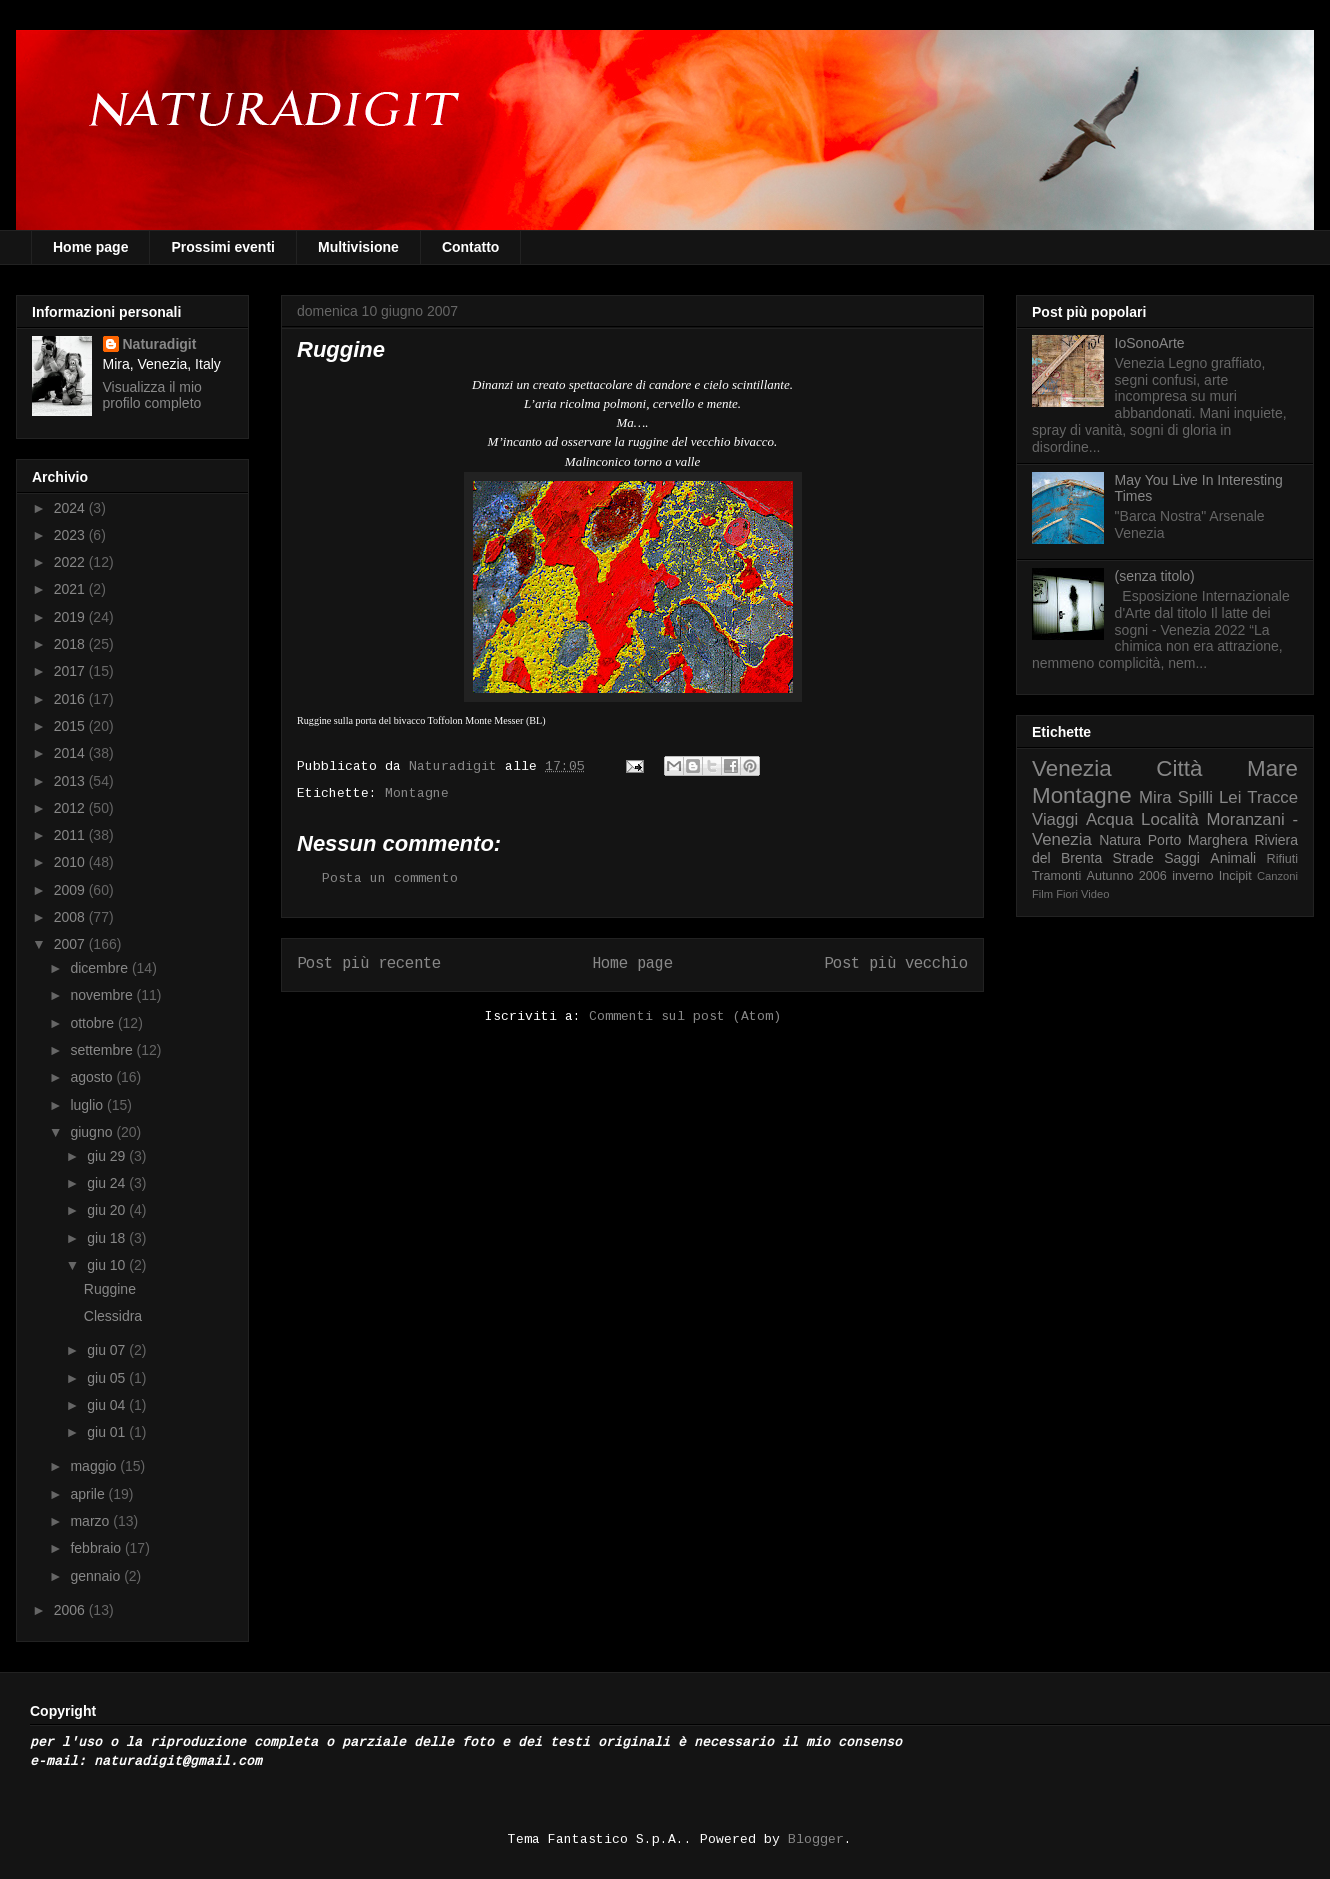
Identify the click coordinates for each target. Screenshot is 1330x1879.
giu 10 (108, 1265)
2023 (71, 535)
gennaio (97, 1576)
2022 (71, 562)
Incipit (1235, 876)
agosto (93, 1077)
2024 (71, 508)
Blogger (816, 1839)
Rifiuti (1283, 859)
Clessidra (113, 1316)
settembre (103, 1050)
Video (1095, 894)
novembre (103, 995)
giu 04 (108, 1405)
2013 (71, 781)
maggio (95, 1466)
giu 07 (108, 1350)
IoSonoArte (1150, 343)
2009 (71, 890)
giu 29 (108, 1156)
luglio (88, 1105)
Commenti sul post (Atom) (685, 1016)
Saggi (1182, 858)
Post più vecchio (896, 964)
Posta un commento (390, 878)
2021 (71, 589)
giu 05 (108, 1378)
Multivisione (358, 247)
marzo (91, 1521)
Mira (1155, 797)
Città (1179, 768)
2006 (71, 1610)
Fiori (1067, 894)
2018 (71, 644)
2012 (71, 808)
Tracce (1272, 797)
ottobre (93, 1023)
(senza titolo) (1155, 576)
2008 (71, 917)
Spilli (1195, 797)
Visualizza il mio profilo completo (152, 395)
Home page (90, 247)
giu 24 (108, 1183)
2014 (71, 753)
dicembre (100, 968)
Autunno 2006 (1127, 876)
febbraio (97, 1548)
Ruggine (110, 1289)
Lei (1230, 797)
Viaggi (1055, 819)
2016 (71, 699)
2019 (71, 617)
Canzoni (1277, 876)
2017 (71, 671)
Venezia (1072, 768)
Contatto (471, 247)
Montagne (417, 793)
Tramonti (1056, 876)
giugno (93, 1132)
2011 (71, 835)
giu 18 (108, 1238)
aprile (89, 1494)
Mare (1272, 768)
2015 (71, 726)
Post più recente (369, 964)
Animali (1233, 858)
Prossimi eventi (223, 247)
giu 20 (108, 1210)
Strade (1133, 858)
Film (1042, 894)
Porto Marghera (1198, 840)
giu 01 (108, 1432)
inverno (1192, 876)
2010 (71, 862)
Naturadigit (457, 766)
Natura (1120, 840)
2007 (71, 944)
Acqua (1110, 819)
